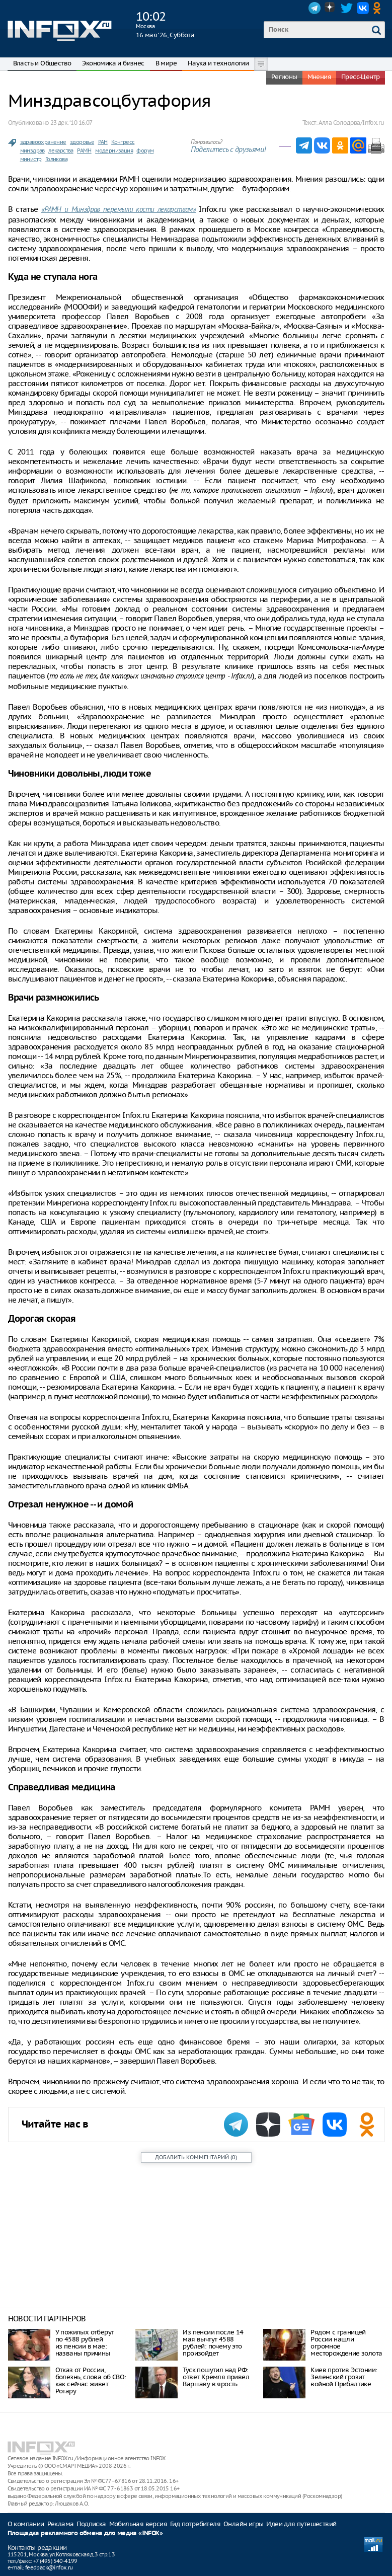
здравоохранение (43, 141)
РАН (103, 141)
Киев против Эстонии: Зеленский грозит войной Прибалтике (343, 2377)
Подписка (91, 2524)
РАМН (84, 150)
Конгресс (122, 141)
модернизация (114, 150)
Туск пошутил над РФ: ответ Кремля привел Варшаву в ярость (216, 2377)
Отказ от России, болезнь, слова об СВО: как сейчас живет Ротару (90, 2380)
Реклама (60, 2524)
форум (144, 150)
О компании (26, 2524)
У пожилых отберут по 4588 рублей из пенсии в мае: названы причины (84, 2343)
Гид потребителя (195, 2524)
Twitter (347, 8)
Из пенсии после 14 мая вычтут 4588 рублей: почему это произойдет (213, 2343)
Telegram (314, 8)
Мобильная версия (138, 2524)
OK (379, 8)
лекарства (60, 150)
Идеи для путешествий (301, 2524)
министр (31, 159)
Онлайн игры (243, 2524)
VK (363, 8)
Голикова (56, 159)
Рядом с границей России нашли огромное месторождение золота (346, 2343)
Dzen (331, 8)
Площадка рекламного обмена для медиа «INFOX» (85, 2533)
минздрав (32, 150)
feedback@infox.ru (49, 2567)
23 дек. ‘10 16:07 (71, 122)
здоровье (82, 141)
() (196, 2157)
